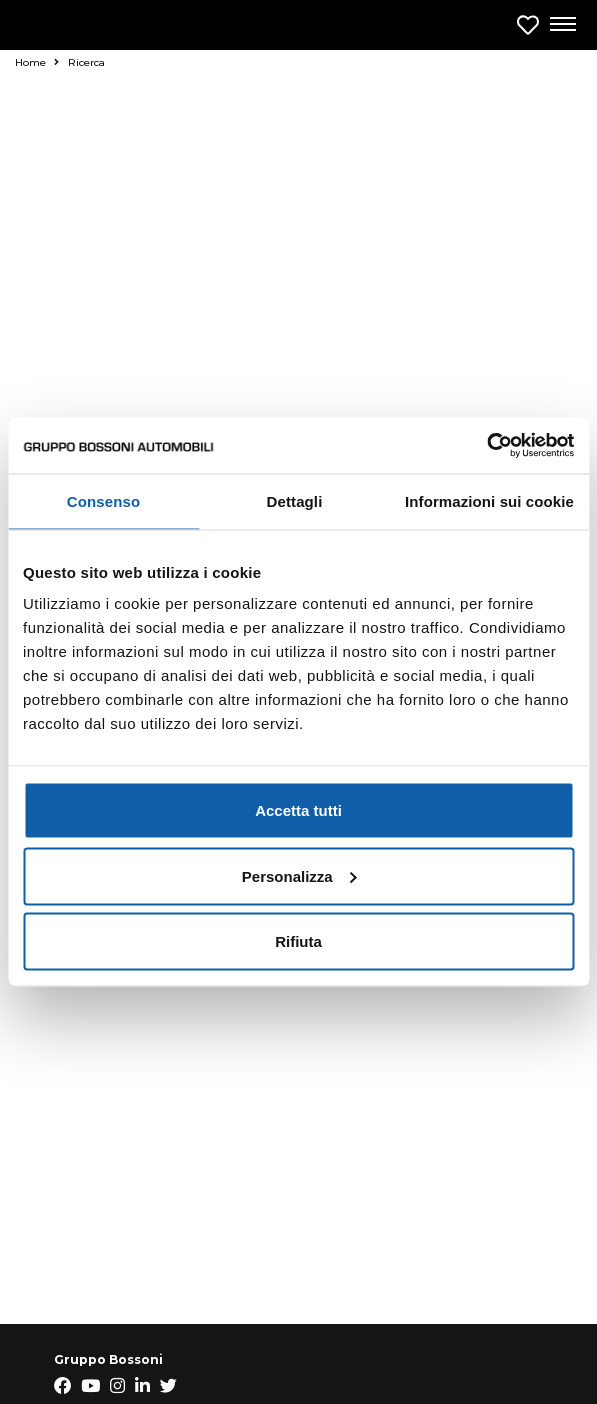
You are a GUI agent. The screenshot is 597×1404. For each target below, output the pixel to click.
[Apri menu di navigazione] (562, 25)
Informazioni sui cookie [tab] (489, 500)
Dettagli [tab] (295, 500)
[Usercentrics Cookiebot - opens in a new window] (486, 446)
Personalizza (299, 875)
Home (37, 62)
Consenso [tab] (103, 500)
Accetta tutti (298, 810)
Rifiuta (298, 941)
